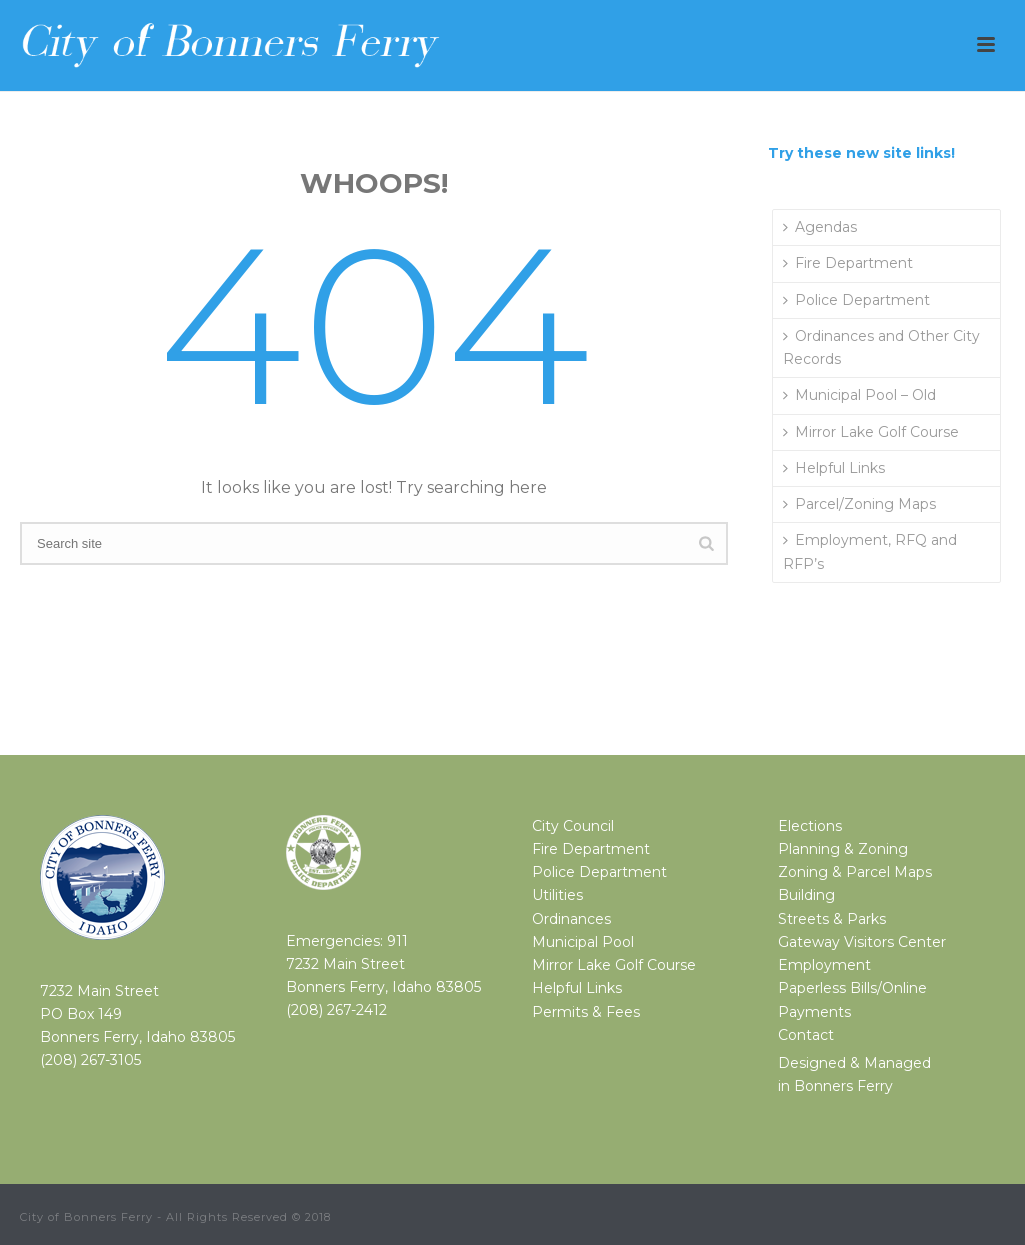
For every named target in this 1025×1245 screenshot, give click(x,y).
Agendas (820, 227)
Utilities (557, 895)
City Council (573, 826)
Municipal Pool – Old (859, 395)
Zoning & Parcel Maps (855, 872)
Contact (806, 1035)
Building (806, 895)
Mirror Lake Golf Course (871, 432)
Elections (810, 826)
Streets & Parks (832, 919)
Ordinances (571, 919)
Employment (824, 965)
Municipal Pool (583, 942)
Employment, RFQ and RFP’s (870, 551)
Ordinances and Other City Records (881, 347)
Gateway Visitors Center (862, 942)
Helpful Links (834, 468)
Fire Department (848, 263)
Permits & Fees (586, 1012)
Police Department (856, 300)
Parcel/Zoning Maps (859, 504)
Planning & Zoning (843, 849)
